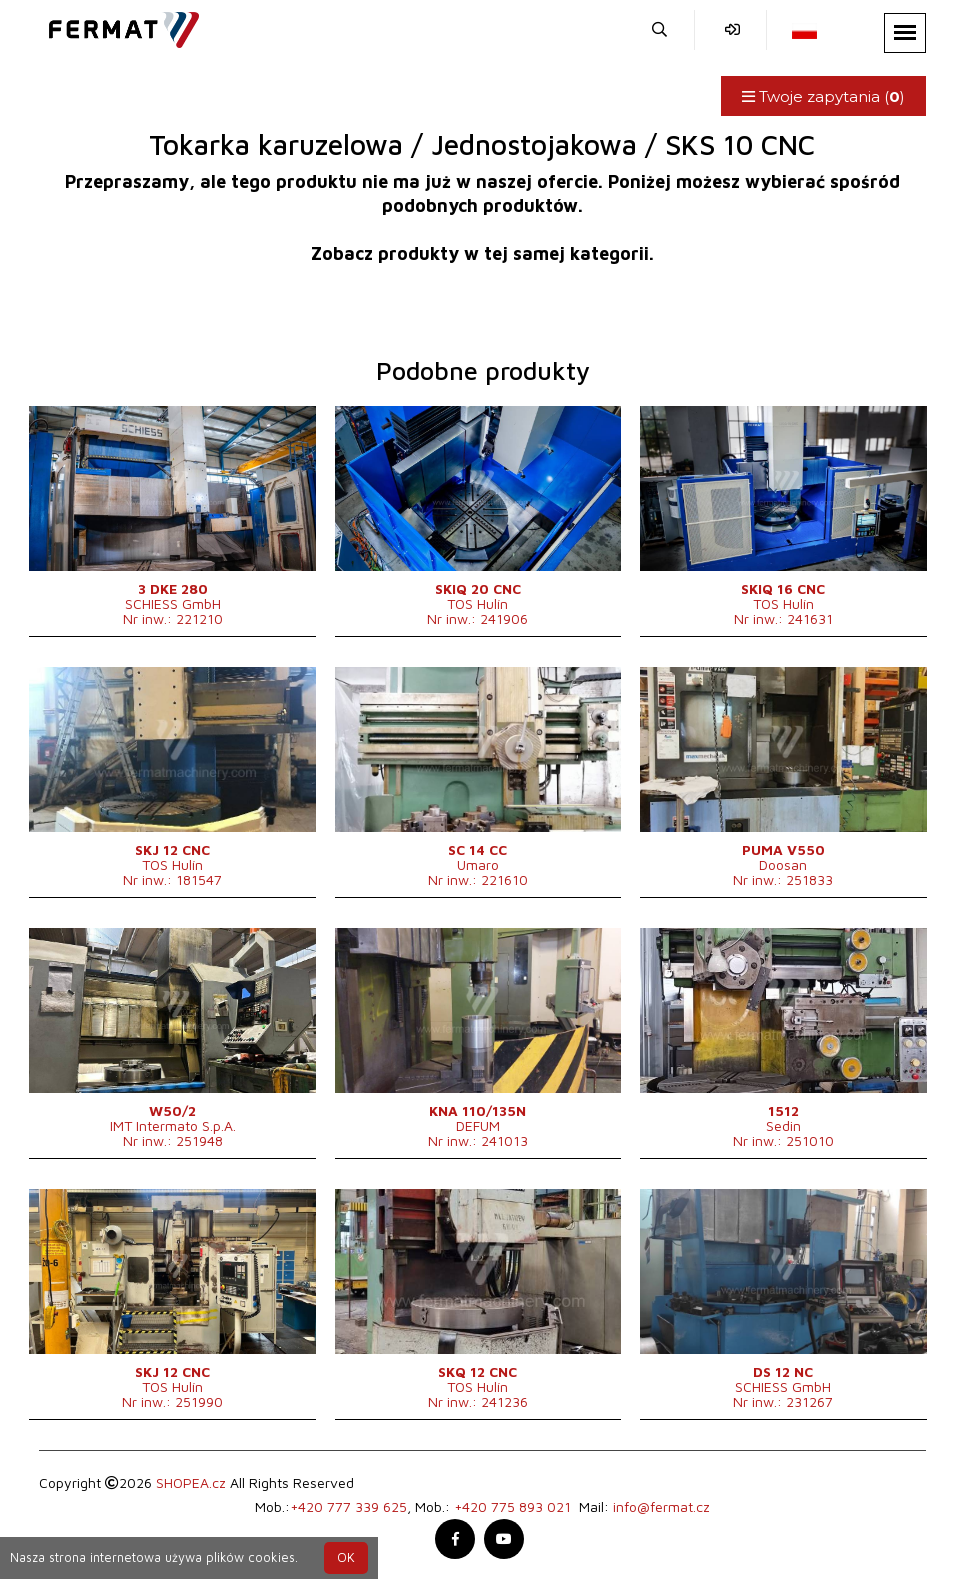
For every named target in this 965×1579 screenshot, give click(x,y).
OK (346, 1557)
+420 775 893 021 (512, 1506)
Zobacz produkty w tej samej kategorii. (482, 253)
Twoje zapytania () (823, 96)
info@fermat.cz (661, 1506)
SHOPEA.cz (191, 1482)
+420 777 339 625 (348, 1506)
